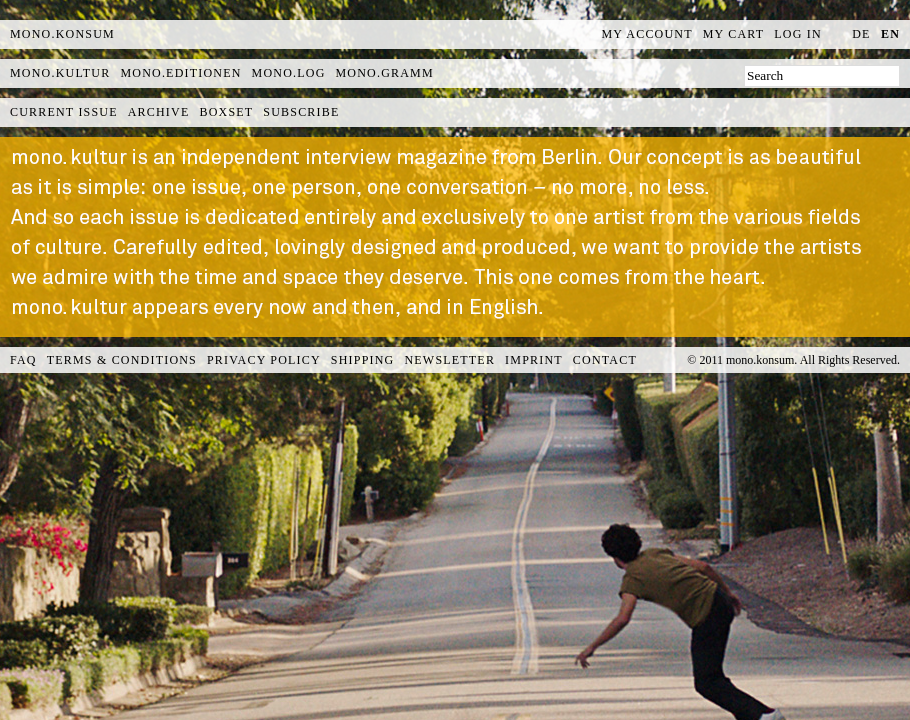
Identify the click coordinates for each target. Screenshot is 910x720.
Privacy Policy (264, 360)
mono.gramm (385, 73)
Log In (798, 34)
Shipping (363, 360)
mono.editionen (180, 73)
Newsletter (449, 360)
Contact (605, 360)
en (890, 34)
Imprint (534, 360)
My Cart (734, 34)
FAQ (23, 360)
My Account (647, 34)
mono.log (289, 73)
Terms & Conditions (122, 360)
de (861, 34)
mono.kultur (60, 73)
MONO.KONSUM (62, 34)
